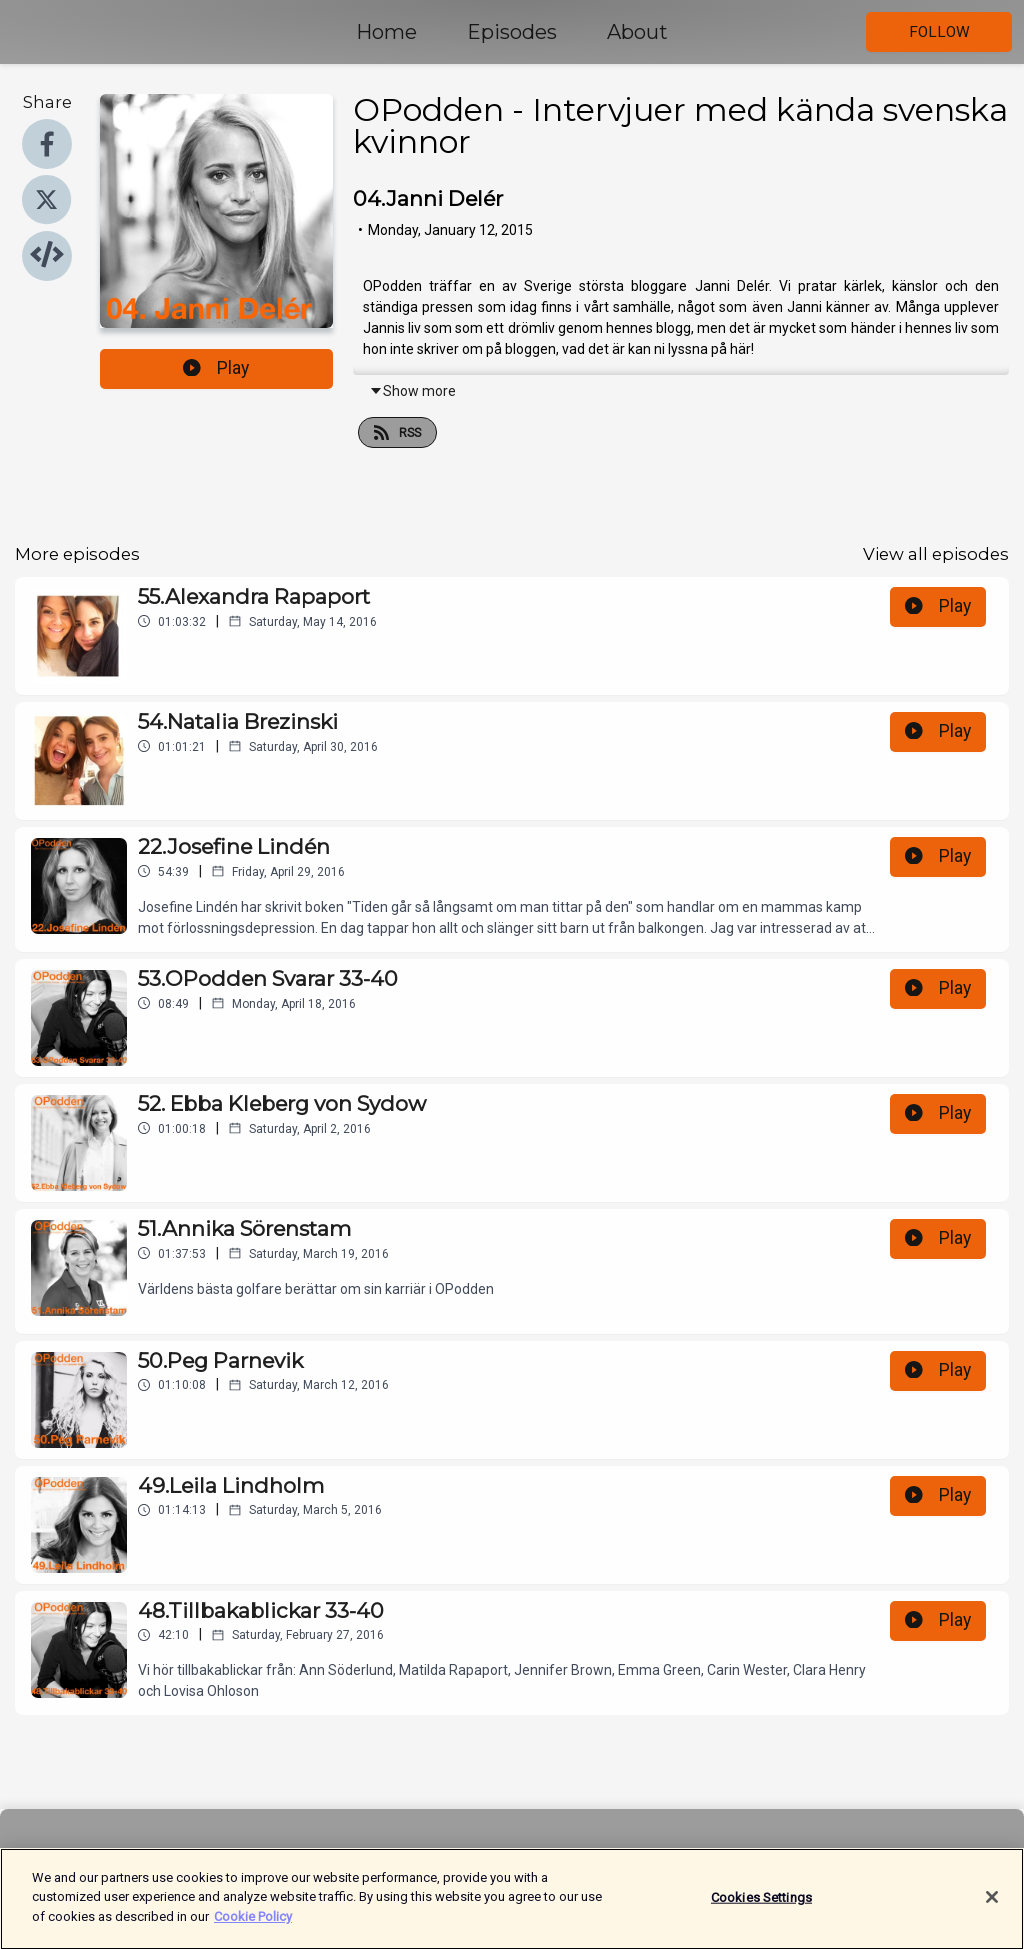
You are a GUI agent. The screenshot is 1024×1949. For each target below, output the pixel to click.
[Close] (992, 1907)
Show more (412, 391)
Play (216, 368)
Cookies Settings (761, 1906)
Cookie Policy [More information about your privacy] (253, 1926)
